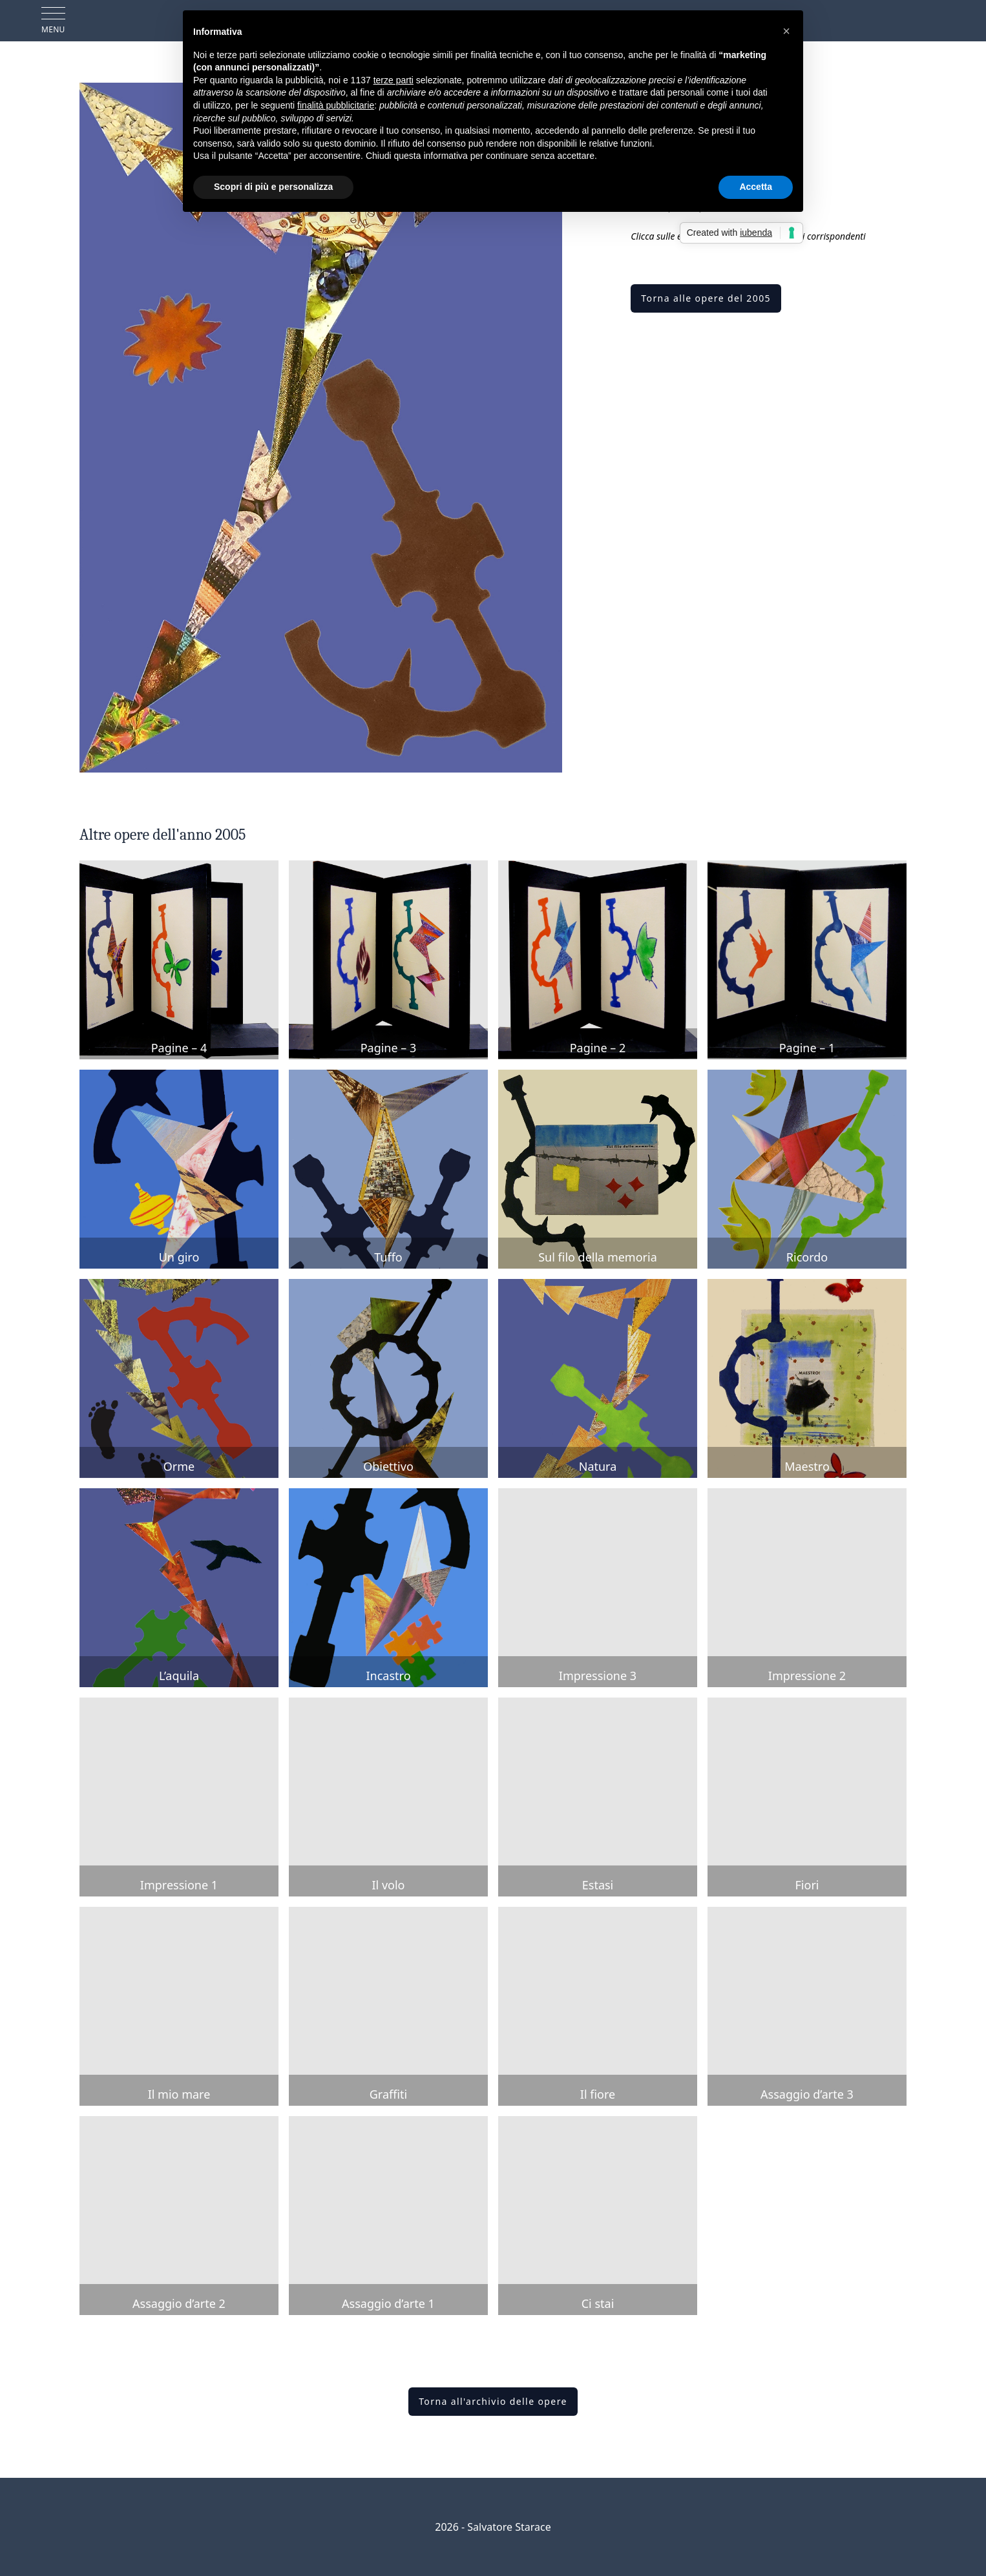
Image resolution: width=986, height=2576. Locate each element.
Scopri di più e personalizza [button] (273, 187)
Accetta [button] (755, 187)
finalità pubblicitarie (335, 105)
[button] (786, 31)
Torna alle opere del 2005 (706, 298)
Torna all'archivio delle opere (493, 2401)
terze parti (393, 80)
